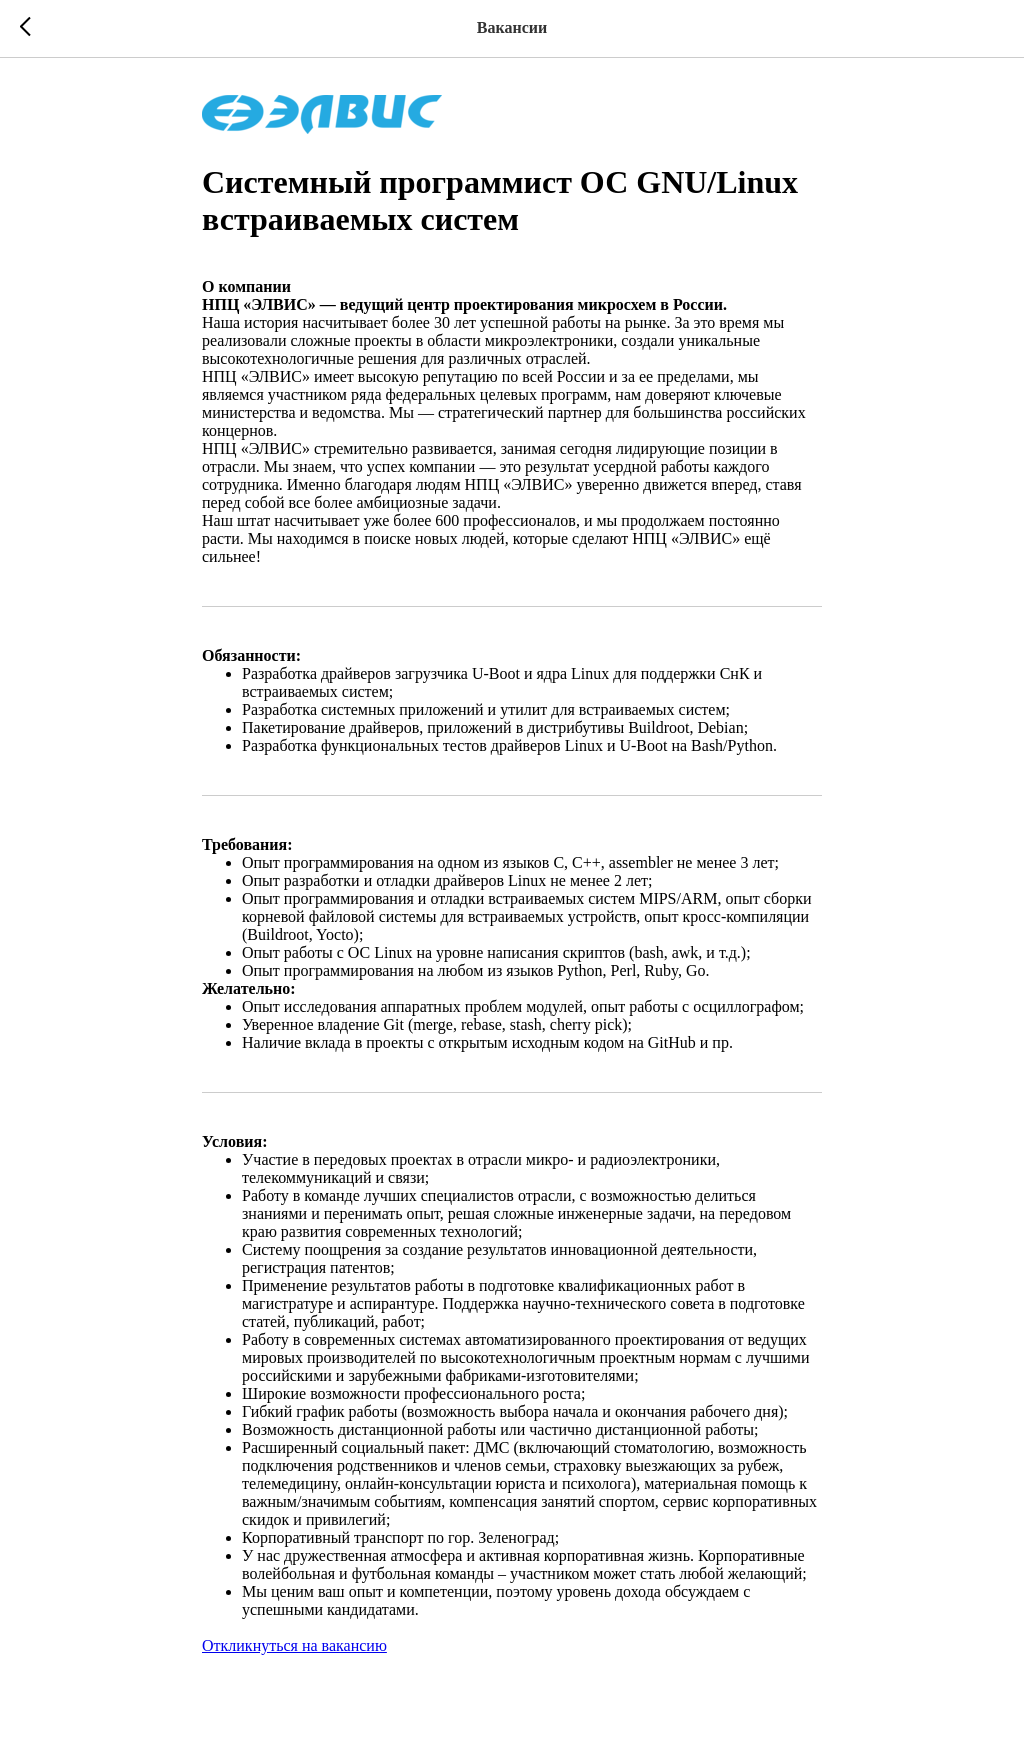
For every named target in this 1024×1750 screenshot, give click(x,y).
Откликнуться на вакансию (294, 1645)
